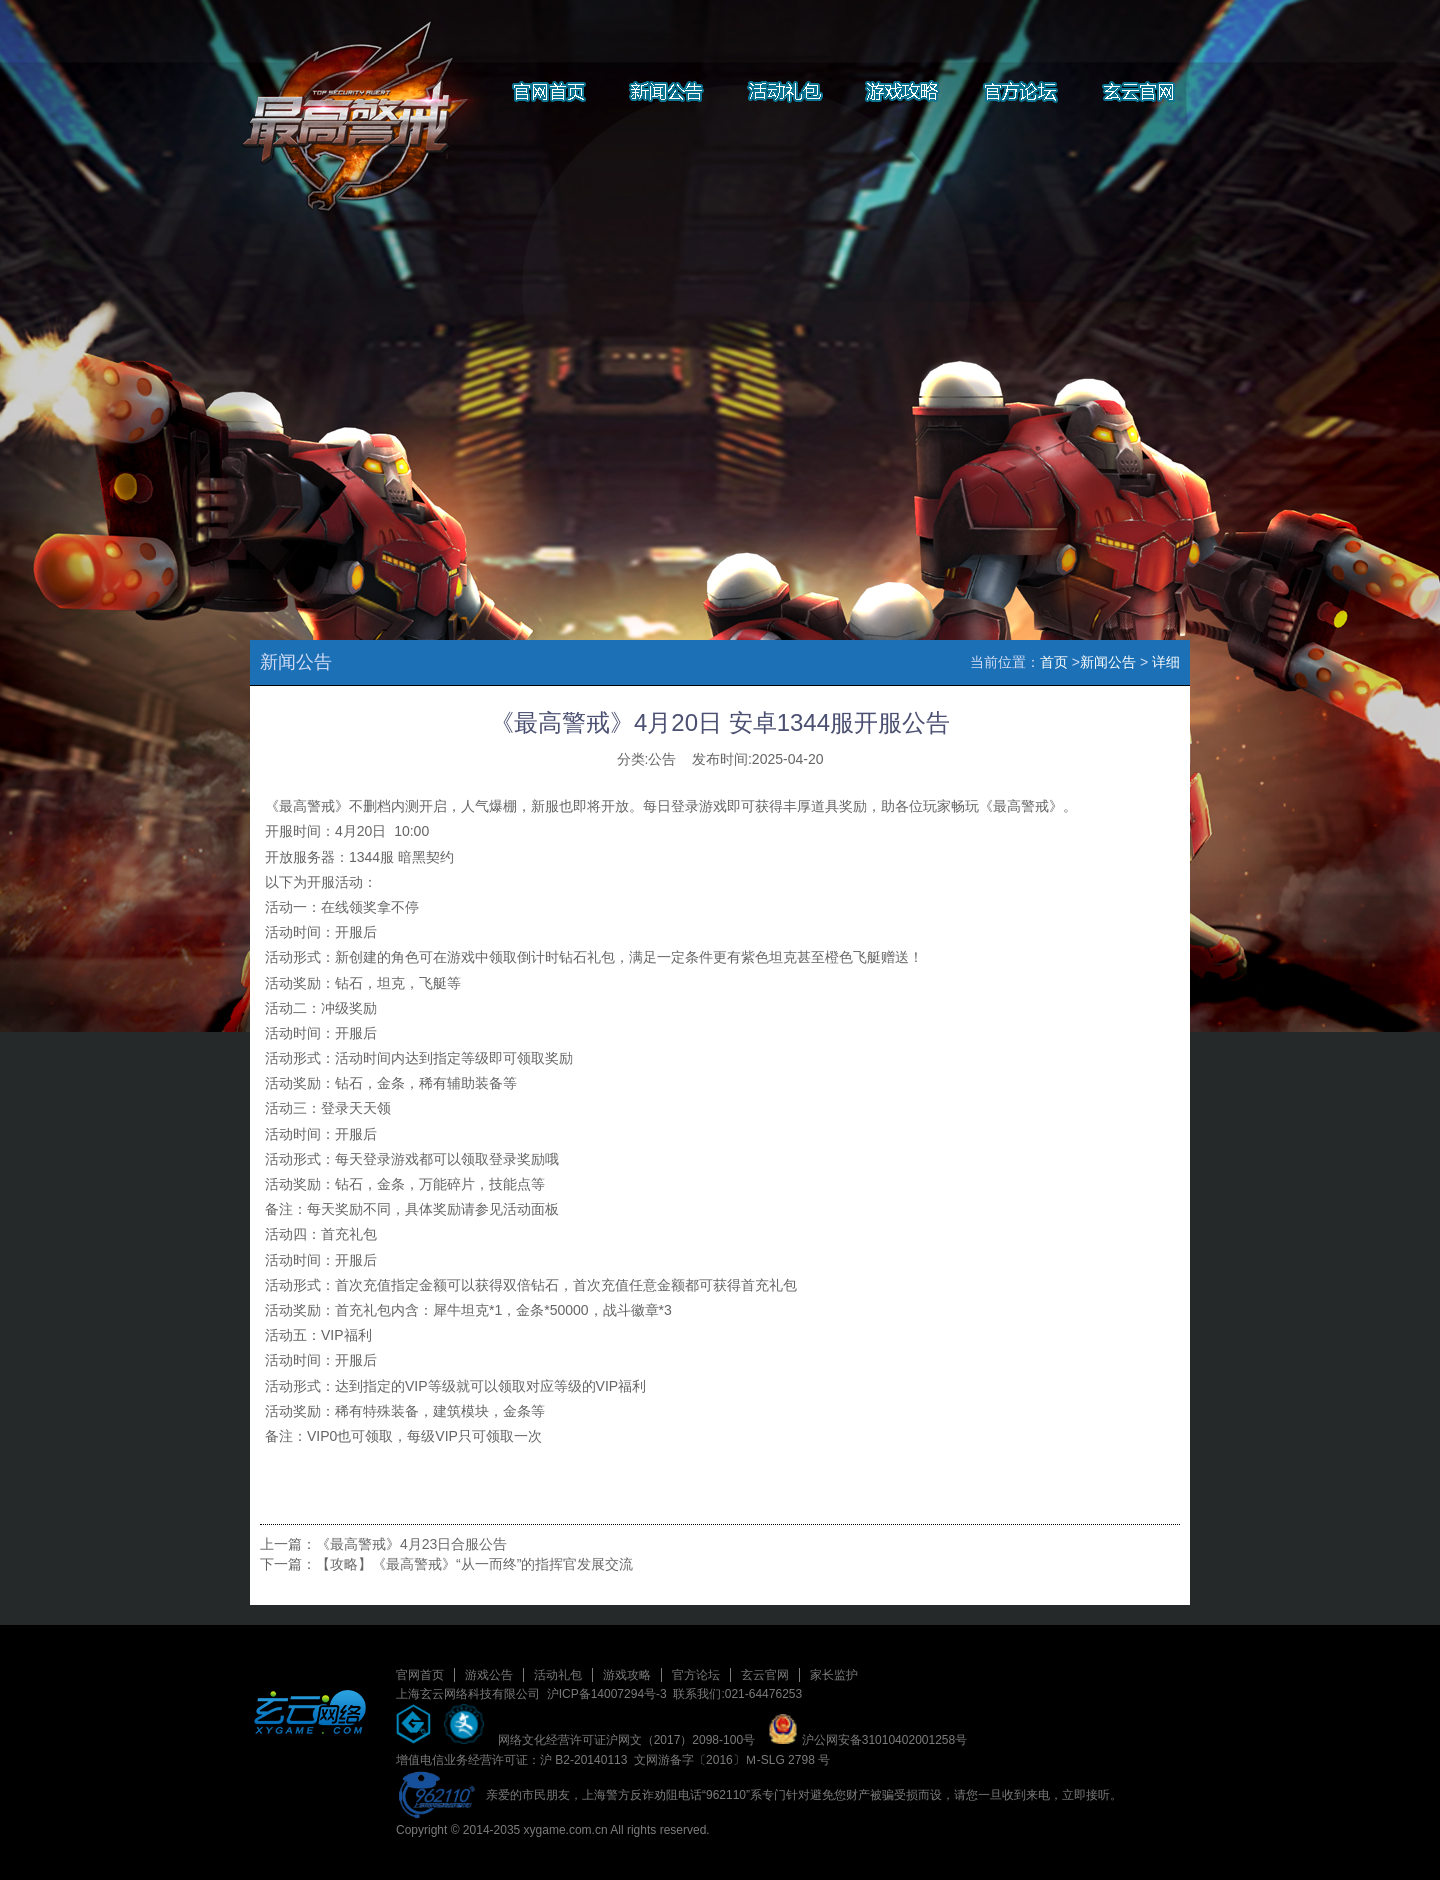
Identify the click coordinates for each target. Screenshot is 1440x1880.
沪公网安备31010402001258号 (867, 1740)
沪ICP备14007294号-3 (607, 1694)
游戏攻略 (627, 1675)
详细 (1166, 662)
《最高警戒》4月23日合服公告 (411, 1544)
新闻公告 (1108, 662)
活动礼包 (558, 1675)
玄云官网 (765, 1675)
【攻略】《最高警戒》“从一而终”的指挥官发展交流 (474, 1564)
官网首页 (420, 1675)
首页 (1054, 662)
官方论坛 (696, 1675)
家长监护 (834, 1675)
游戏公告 (489, 1675)
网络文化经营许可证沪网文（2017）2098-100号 (626, 1740)
